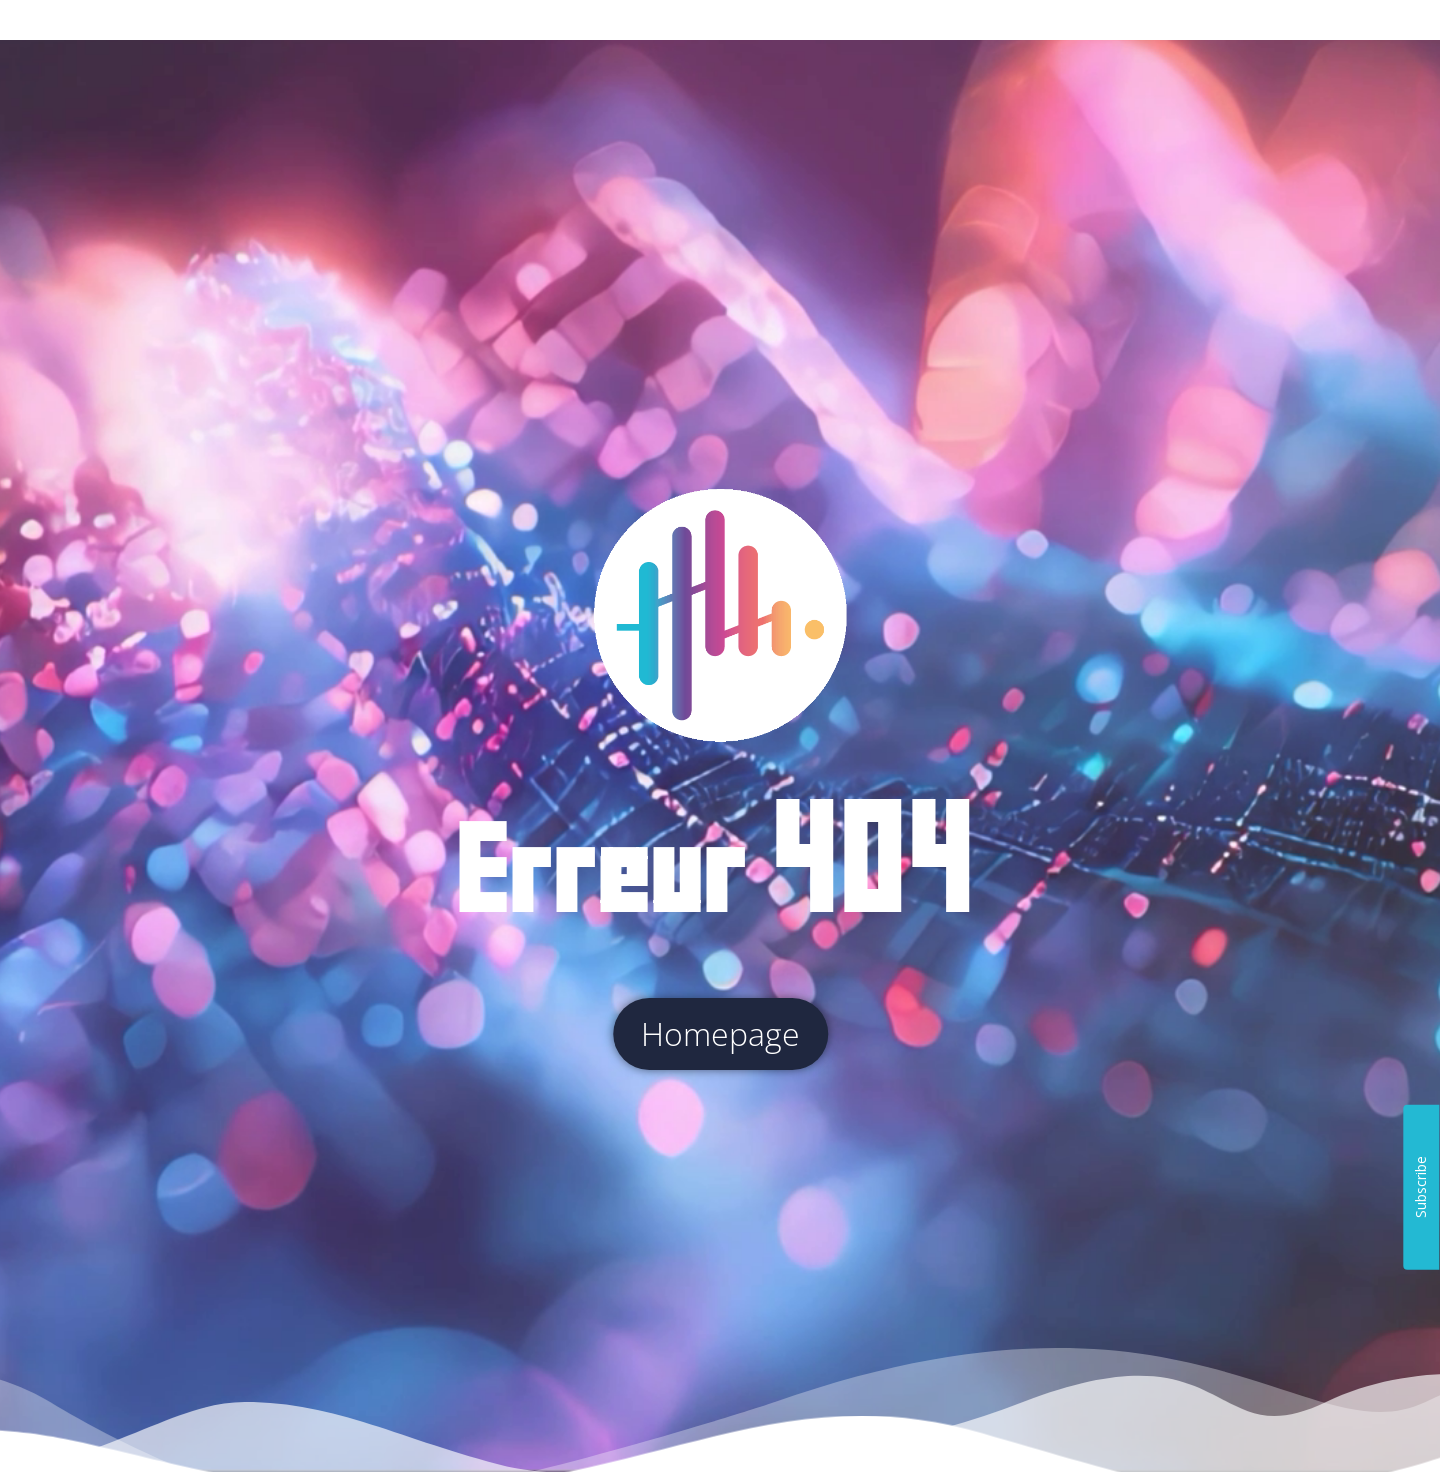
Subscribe (1420, 1187)
